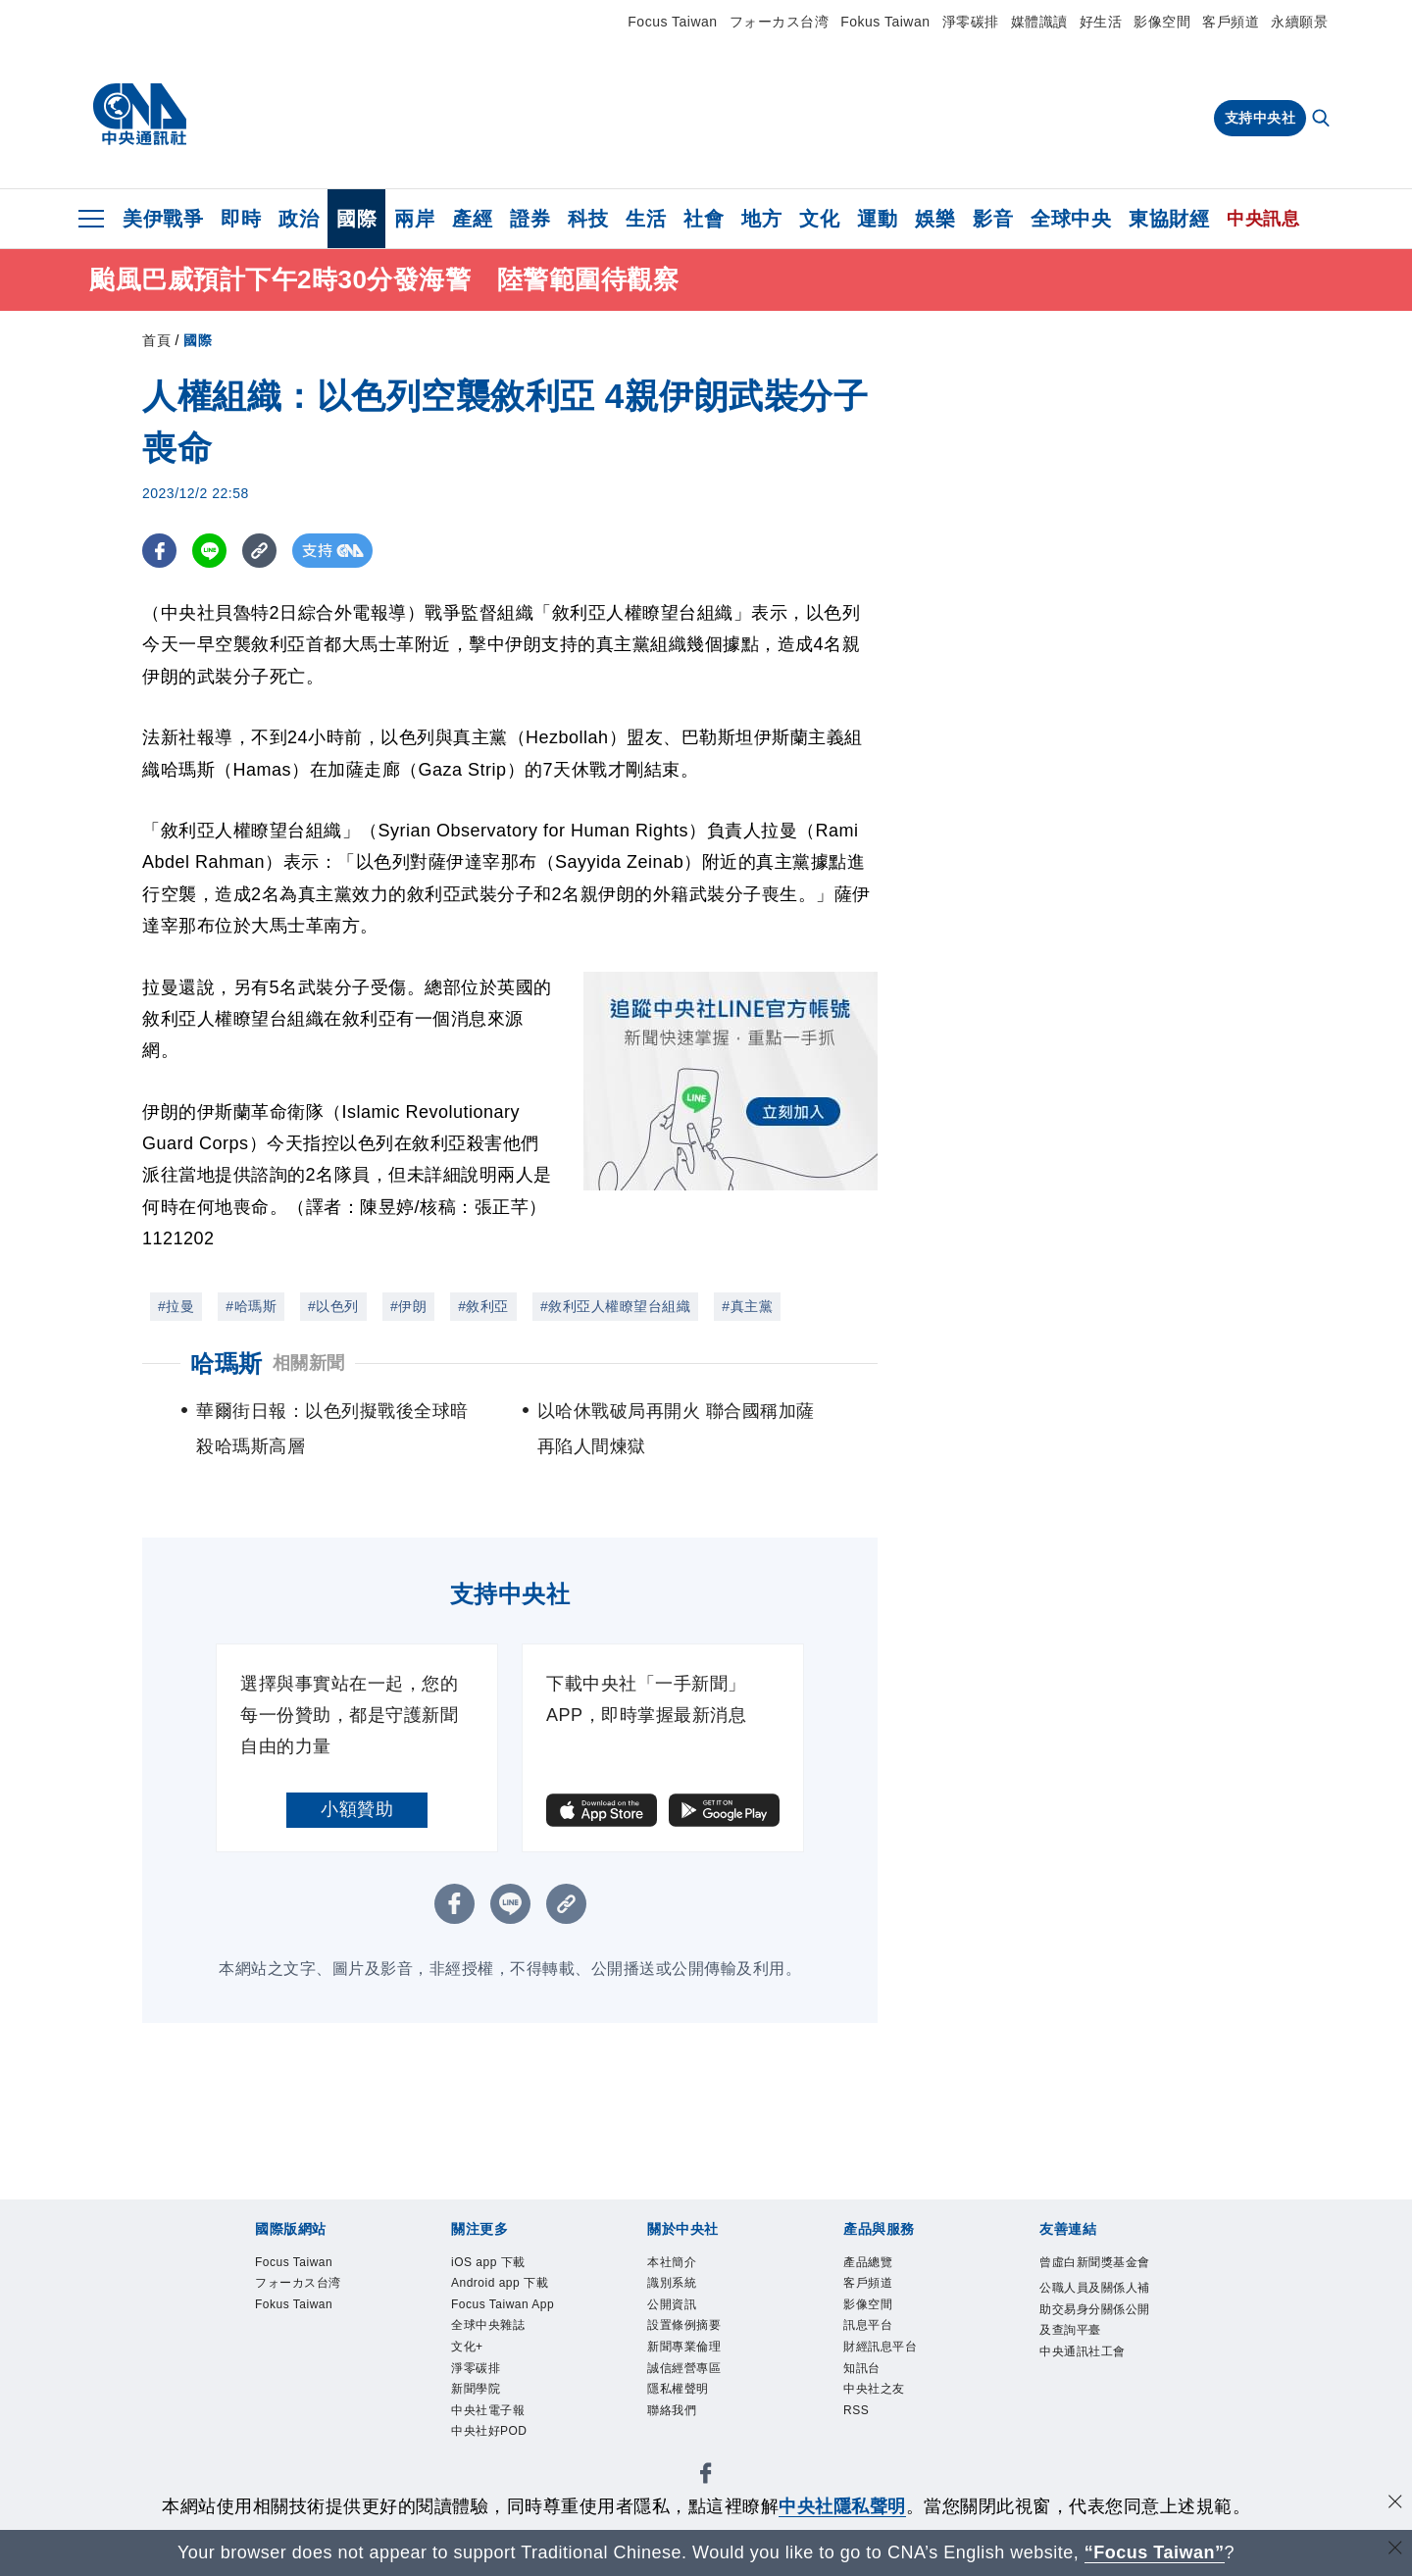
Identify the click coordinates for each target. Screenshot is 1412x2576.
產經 (472, 218)
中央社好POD (489, 2433)
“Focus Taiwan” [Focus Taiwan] (1154, 2552)
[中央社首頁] (139, 115)
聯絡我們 (671, 2411)
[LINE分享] (209, 550)
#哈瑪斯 (251, 1306)
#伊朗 (408, 1306)
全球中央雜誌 (488, 2326)
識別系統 (671, 2283)
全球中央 (1071, 218)
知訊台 (862, 2368)
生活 (646, 218)
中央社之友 (874, 2390)
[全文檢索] (1323, 119)
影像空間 (1162, 21)
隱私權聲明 (678, 2390)
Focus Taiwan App (503, 2304)
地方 (761, 218)
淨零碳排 (970, 21)
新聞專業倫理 (684, 2347)
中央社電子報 (488, 2411)
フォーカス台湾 (780, 21)
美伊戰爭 (163, 218)
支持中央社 (1260, 118)
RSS (856, 2411)
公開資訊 (671, 2304)
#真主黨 (747, 1306)
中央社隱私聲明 (842, 2506)
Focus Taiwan (672, 21)
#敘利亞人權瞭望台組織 (615, 1306)
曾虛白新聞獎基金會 (1094, 2262)
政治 (298, 218)
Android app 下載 (500, 2283)
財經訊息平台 (880, 2347)
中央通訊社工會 (1082, 2351)
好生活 (1101, 21)
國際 (356, 218)
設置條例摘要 (684, 2326)
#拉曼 (176, 1306)
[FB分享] (159, 550)
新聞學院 (475, 2390)
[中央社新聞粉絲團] (706, 2477)
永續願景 (1299, 21)
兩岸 (414, 218)
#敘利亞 (483, 1306)
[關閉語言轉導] (1395, 2550)
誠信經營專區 (684, 2368)
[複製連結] (259, 550)
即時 (241, 218)
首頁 (156, 340)
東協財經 (1169, 218)
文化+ (467, 2347)
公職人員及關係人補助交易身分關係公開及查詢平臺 (1094, 2309)
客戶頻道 (1230, 21)
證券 (530, 218)
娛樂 (935, 218)
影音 (993, 218)
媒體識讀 (1039, 21)
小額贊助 (357, 1809)
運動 (877, 218)
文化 (819, 218)
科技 (588, 218)
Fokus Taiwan (885, 21)
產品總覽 (867, 2262)
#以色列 (333, 1306)
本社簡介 (671, 2262)
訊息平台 (867, 2326)
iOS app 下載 (488, 2262)
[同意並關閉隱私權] (1395, 2504)
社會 (703, 218)
